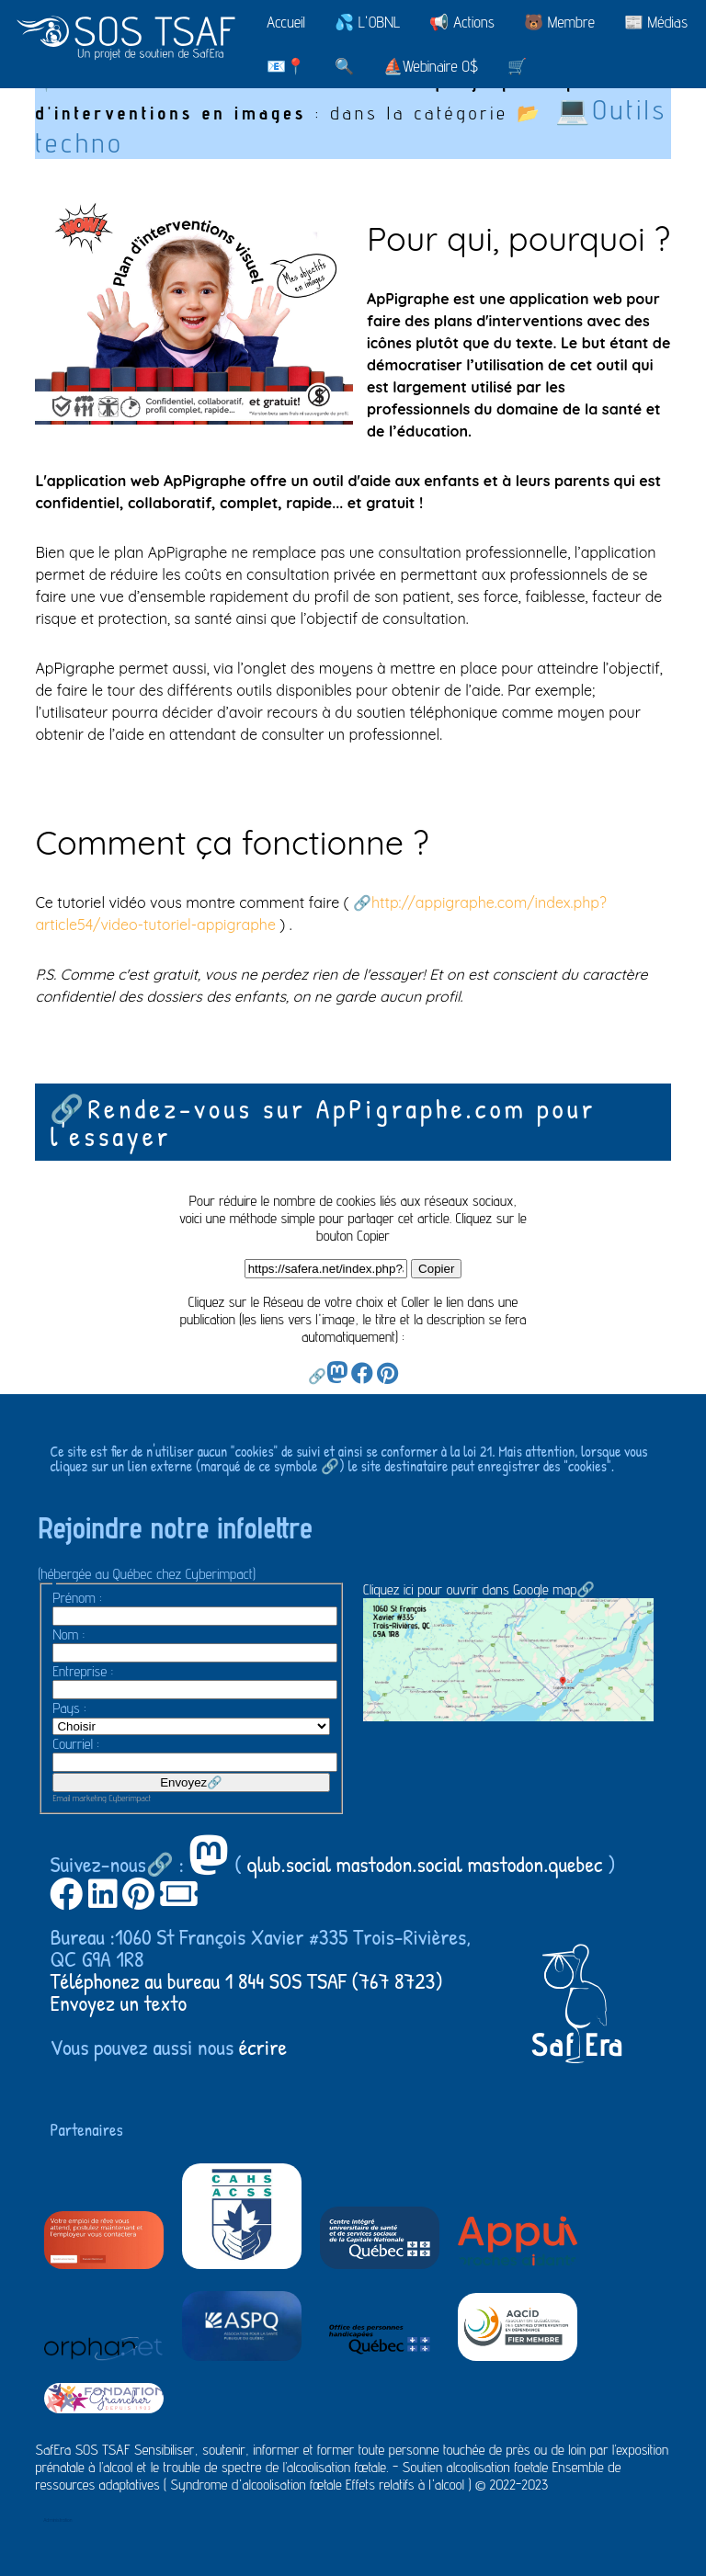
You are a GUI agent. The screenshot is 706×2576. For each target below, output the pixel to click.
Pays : (68, 1708)
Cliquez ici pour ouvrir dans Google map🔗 (508, 1651)
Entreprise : (82, 1671)
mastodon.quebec (534, 1863)
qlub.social (289, 1863)
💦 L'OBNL (367, 22)
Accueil (286, 22)
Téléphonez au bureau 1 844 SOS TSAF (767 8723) (246, 1980)
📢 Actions (462, 22)
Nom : (68, 1634)
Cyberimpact (130, 1797)
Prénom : (76, 1597)
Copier (436, 1269)
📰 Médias (656, 22)
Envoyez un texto (118, 2002)
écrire (263, 2046)
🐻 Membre (559, 22)
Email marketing (79, 1797)
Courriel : (75, 1744)
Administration (57, 2519)
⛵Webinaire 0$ (430, 66)
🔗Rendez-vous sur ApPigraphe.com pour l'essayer (323, 1122)
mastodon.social (399, 1863)
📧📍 (286, 66)
